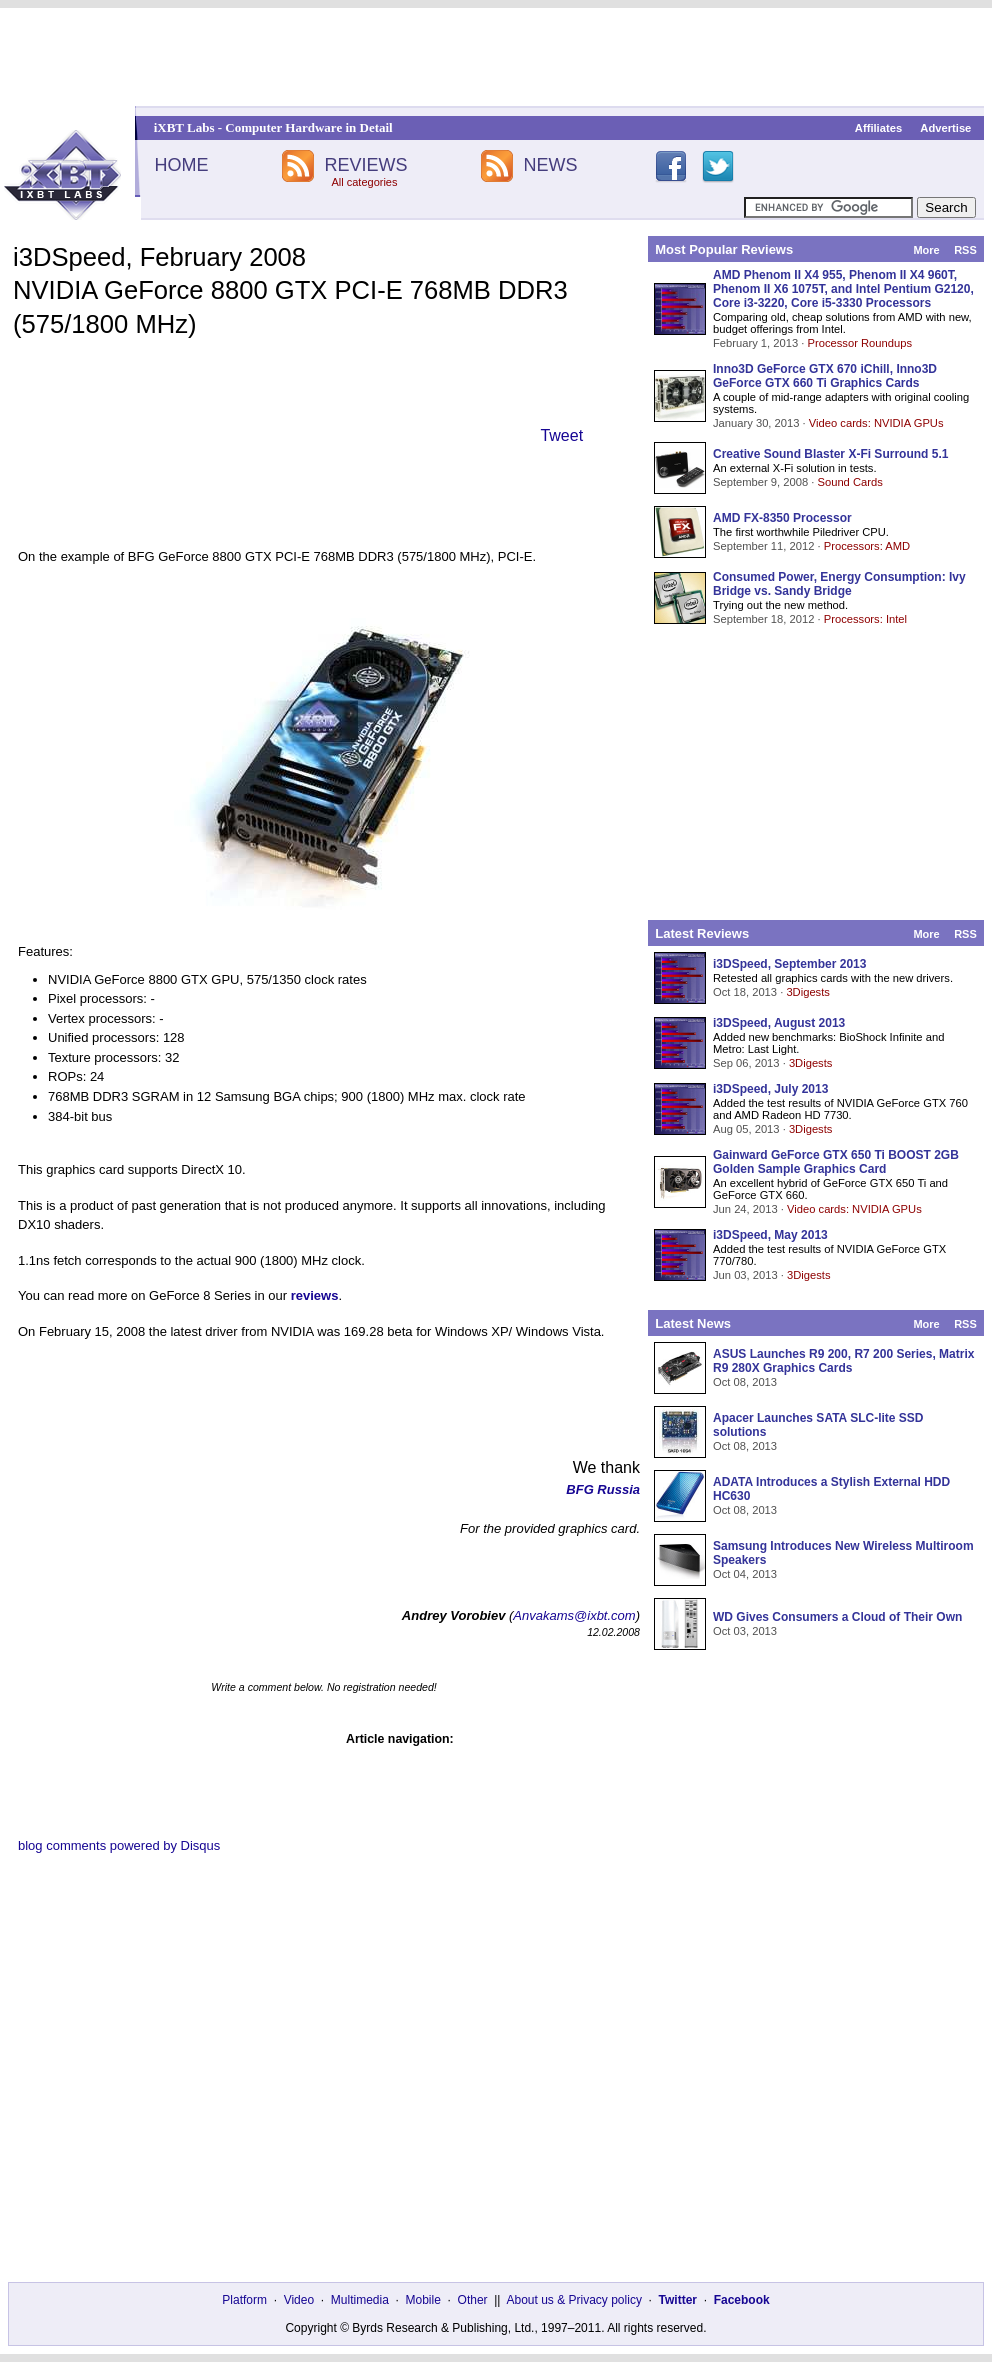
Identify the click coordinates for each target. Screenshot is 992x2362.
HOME (181, 165)
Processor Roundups (860, 343)
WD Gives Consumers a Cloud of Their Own (837, 1617)
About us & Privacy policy (573, 2300)
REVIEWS (365, 165)
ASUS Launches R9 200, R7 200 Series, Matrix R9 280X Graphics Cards (843, 1361)
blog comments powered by (119, 1845)
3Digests (808, 992)
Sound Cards (849, 482)
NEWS (551, 165)
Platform (244, 2300)
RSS (965, 250)
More (926, 250)
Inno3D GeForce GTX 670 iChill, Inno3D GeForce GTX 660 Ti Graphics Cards (825, 376)
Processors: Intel (865, 619)
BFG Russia (603, 1489)
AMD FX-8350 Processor (782, 518)
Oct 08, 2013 (745, 1382)
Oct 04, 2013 (745, 1574)
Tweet (561, 435)
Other (473, 2300)
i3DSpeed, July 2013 (770, 1089)
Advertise (945, 128)
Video (299, 2300)
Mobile (423, 2300)
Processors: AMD (867, 546)
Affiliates (878, 128)
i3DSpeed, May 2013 (770, 1235)
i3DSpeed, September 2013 (789, 964)
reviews (315, 1295)
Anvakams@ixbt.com (574, 1615)
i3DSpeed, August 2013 (779, 1023)
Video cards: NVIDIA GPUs (876, 423)
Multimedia (360, 2300)
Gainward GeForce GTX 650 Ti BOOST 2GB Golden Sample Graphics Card (836, 1162)
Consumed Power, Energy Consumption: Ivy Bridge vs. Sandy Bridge (839, 584)
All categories (364, 182)
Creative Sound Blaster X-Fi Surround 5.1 (830, 454)
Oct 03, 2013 (745, 1631)
